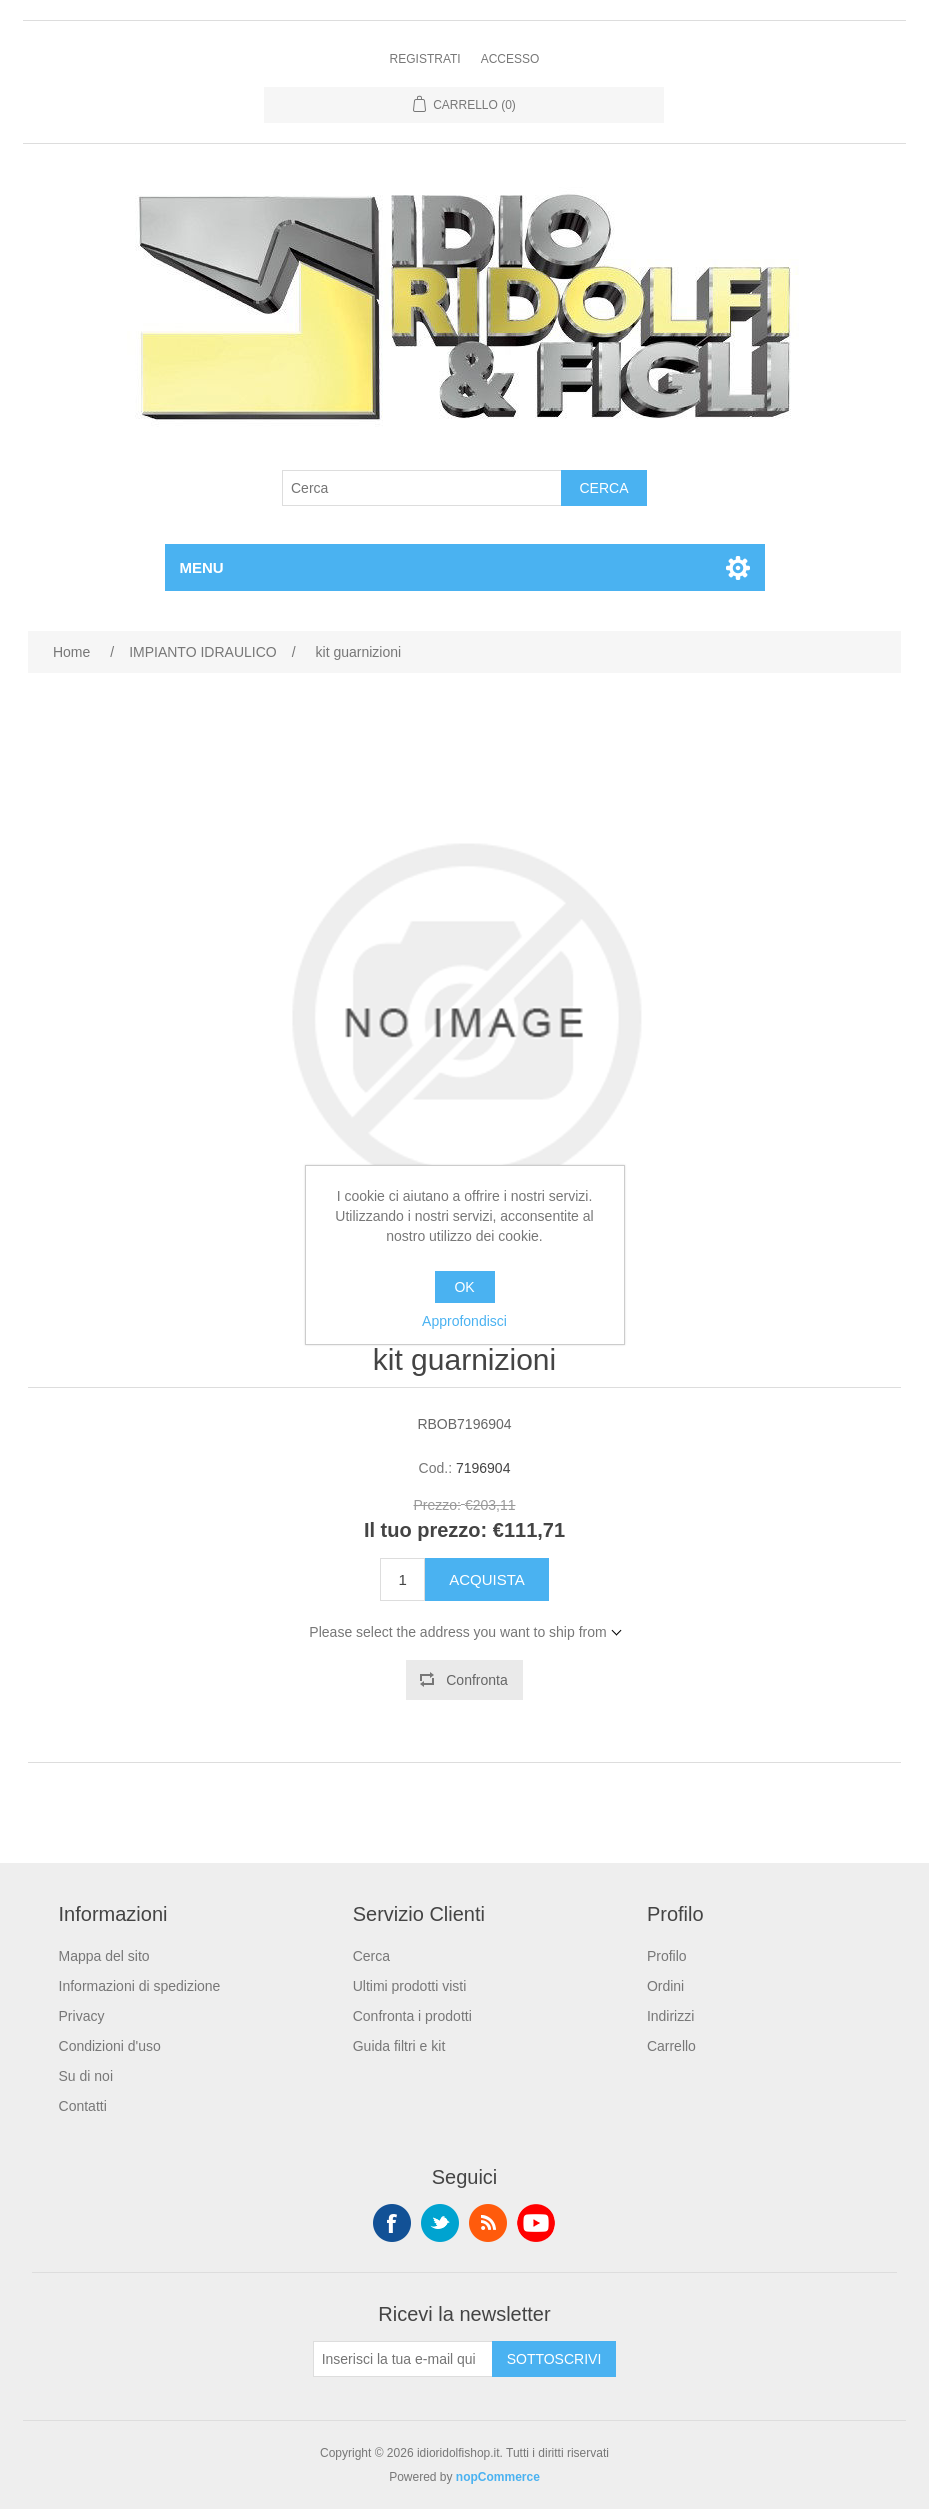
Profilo (667, 1956)
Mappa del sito (104, 1956)
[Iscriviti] (403, 2359)
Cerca (603, 488)
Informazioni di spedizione (140, 1986)
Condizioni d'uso (110, 2046)
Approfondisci (464, 1321)
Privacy (82, 2016)
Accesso (510, 59)
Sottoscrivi (554, 2359)
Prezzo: (437, 1505)
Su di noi (86, 2076)
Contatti (83, 2106)
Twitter (440, 2223)
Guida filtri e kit (399, 2046)
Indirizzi (670, 2016)
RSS (488, 2223)
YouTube (536, 2223)
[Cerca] (422, 488)
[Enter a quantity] (402, 1579)
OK (464, 1287)
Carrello (671, 2046)
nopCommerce (498, 2477)
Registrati (425, 59)
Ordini (665, 1986)
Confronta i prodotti (412, 2016)
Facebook (392, 2223)
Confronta (476, 1680)
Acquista (487, 1579)
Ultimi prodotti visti (410, 1986)
